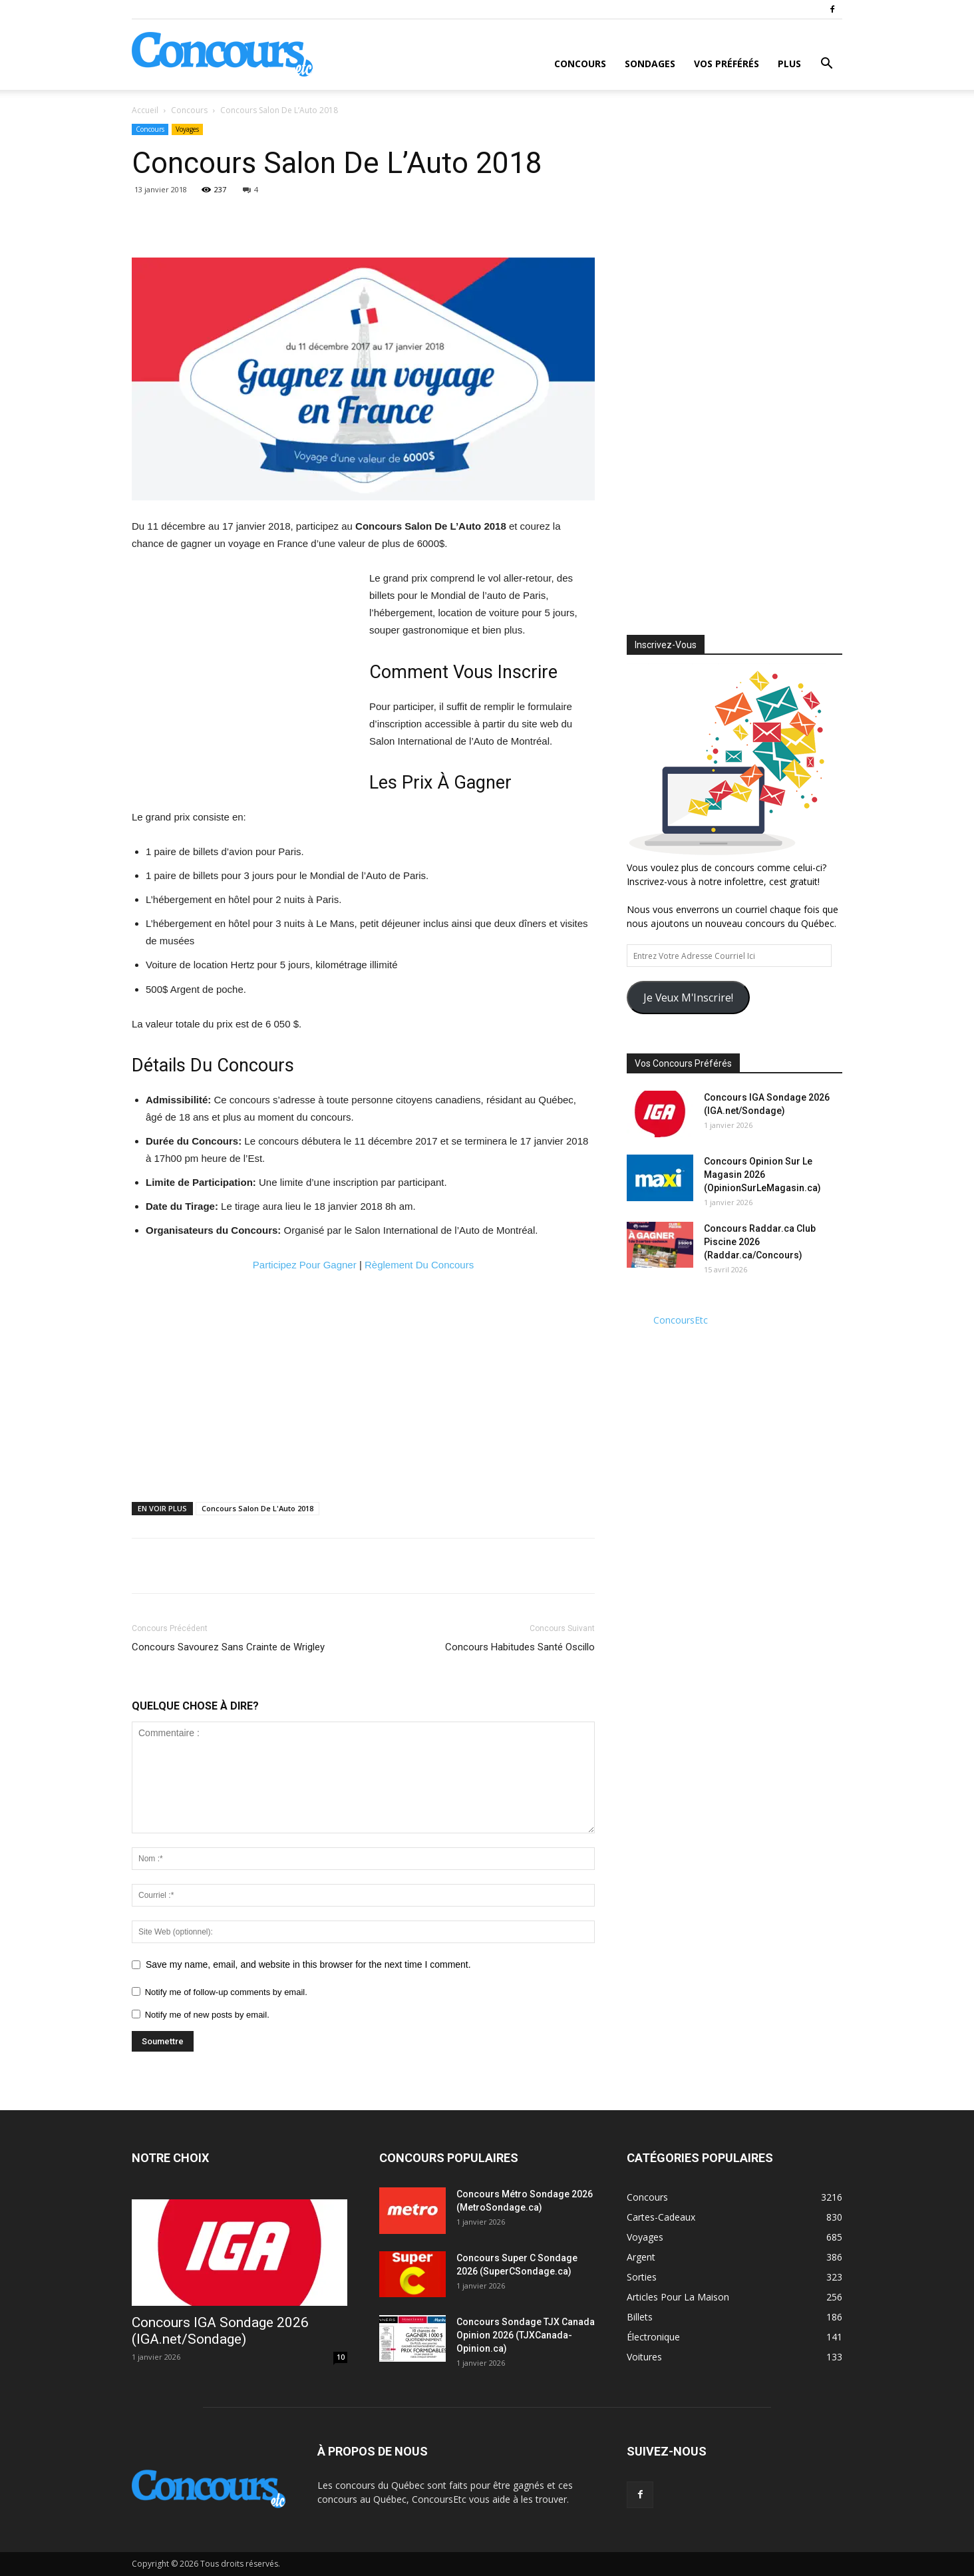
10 (341, 2357)
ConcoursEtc (680, 1320)
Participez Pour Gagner (305, 1264)
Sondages (650, 63)
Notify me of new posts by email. (207, 2015)
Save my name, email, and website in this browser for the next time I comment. (308, 1964)
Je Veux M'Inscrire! (688, 997)
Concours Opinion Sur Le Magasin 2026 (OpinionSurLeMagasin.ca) (762, 1174)
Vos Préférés (726, 63)
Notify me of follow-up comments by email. (226, 1992)
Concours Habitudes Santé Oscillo (520, 1647)
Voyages (187, 129)
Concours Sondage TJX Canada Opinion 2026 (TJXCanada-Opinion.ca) (525, 2335)
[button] (826, 65)
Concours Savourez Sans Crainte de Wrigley (228, 1647)
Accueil (145, 110)
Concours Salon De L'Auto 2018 (257, 1508)
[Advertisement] (243, 669)
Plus (789, 63)
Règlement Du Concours (419, 1264)
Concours (580, 63)
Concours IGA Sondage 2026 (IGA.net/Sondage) (220, 2330)
